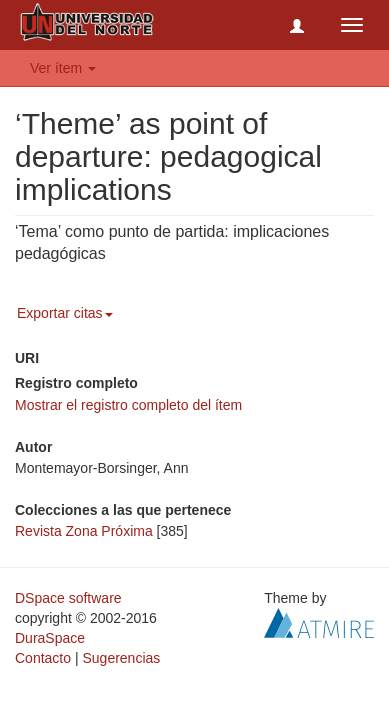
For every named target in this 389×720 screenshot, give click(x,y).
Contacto (43, 658)
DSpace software (68, 598)
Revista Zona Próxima (84, 531)
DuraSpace (50, 638)
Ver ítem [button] (63, 68)
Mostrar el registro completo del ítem (128, 405)
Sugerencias (121, 658)
